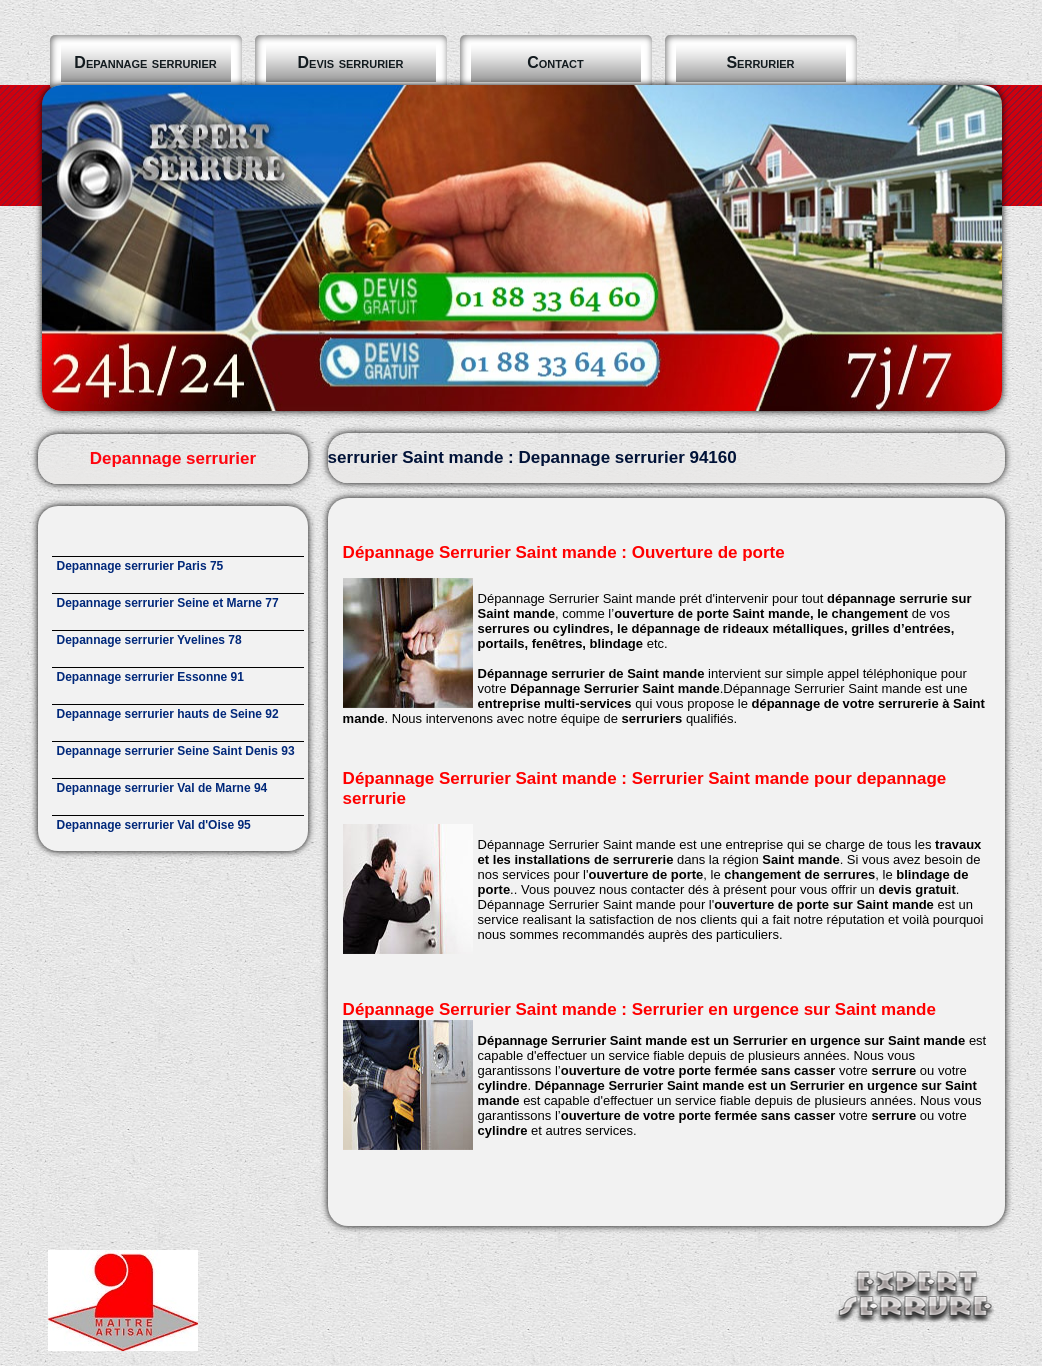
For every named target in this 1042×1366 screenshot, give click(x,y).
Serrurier (760, 62)
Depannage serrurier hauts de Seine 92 (168, 714)
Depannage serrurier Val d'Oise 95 (154, 825)
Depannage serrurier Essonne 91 (150, 677)
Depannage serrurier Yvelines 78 (149, 640)
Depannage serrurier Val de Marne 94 (162, 788)
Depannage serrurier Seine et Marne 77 (168, 603)
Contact (555, 62)
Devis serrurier (351, 62)
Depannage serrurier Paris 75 (140, 566)
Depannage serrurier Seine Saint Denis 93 (176, 751)
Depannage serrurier (145, 62)
